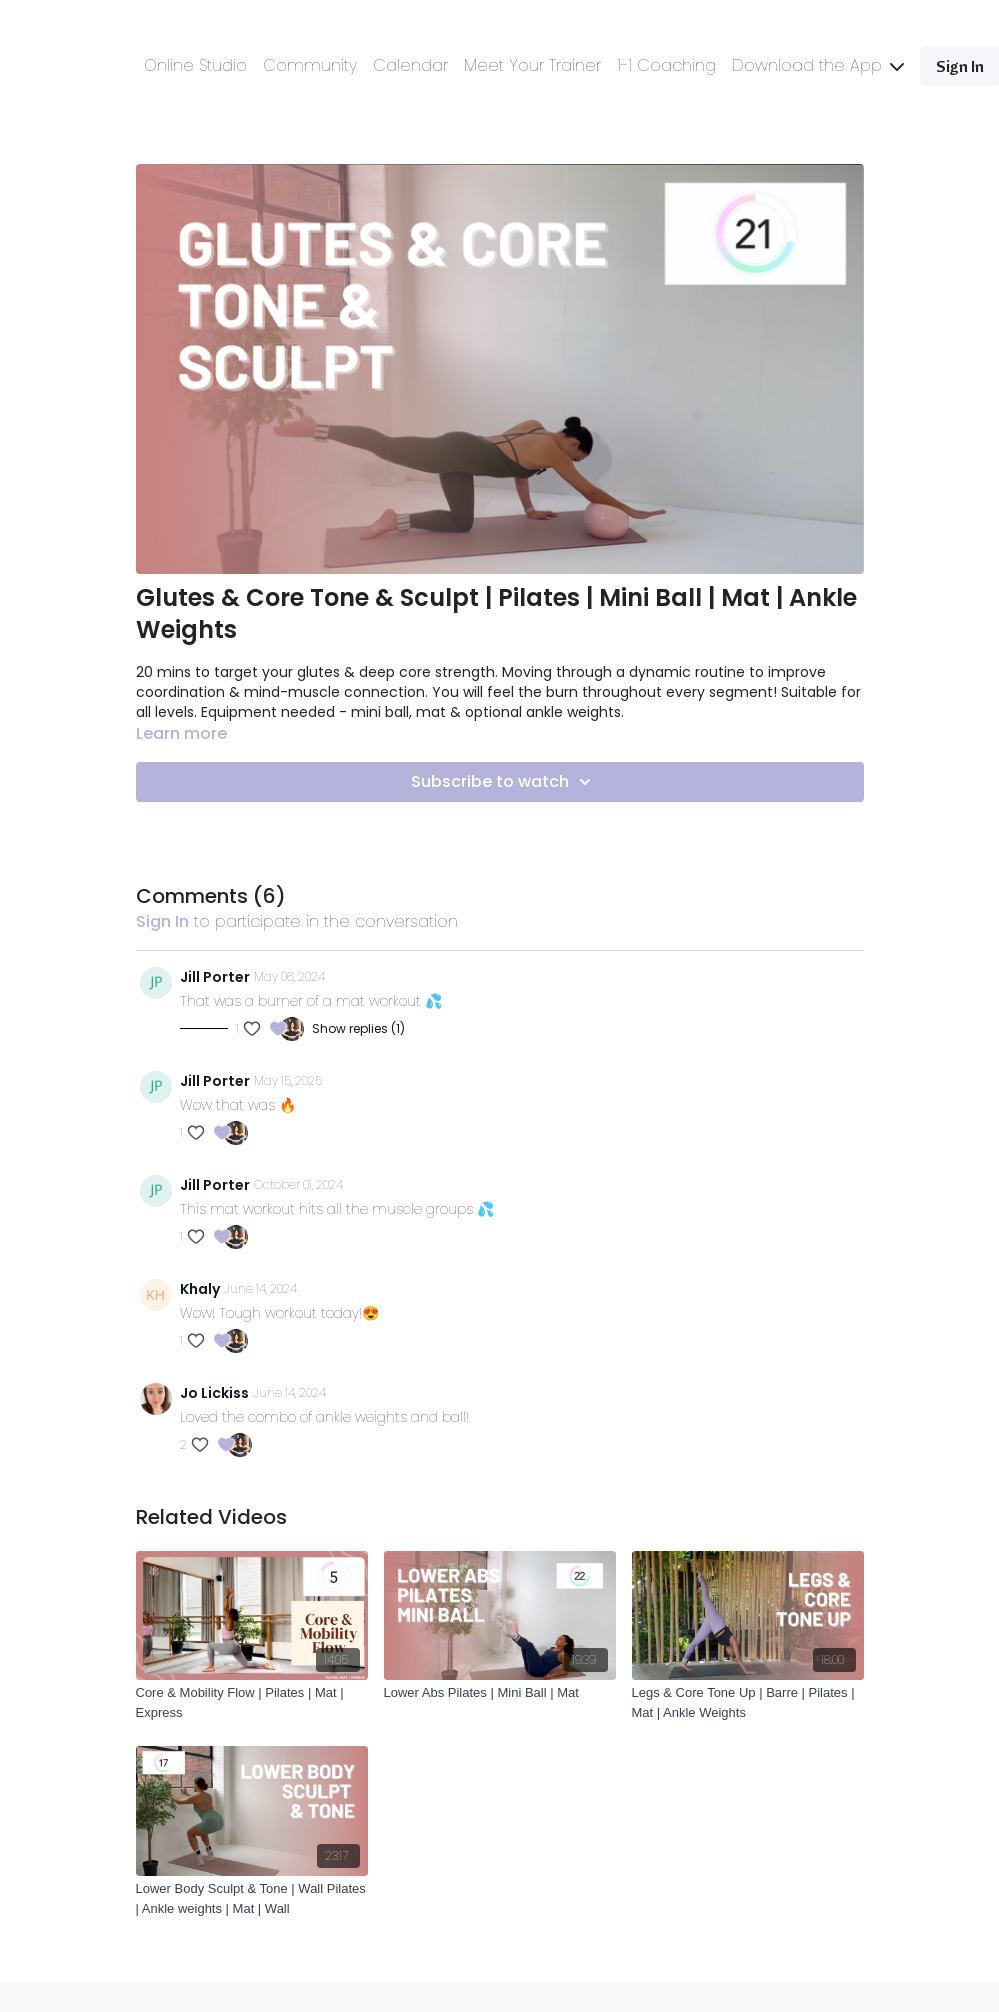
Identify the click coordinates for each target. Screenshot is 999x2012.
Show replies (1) (358, 1029)
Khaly (200, 1289)
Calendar (410, 65)
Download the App (818, 65)
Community (310, 65)
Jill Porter (215, 977)
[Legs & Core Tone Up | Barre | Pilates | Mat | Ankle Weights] (748, 1702)
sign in (162, 921)
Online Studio (195, 65)
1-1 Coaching (666, 65)
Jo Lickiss (214, 1393)
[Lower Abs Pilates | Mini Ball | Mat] (500, 1693)
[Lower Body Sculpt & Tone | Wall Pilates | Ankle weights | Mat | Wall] (252, 1898)
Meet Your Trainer (532, 65)
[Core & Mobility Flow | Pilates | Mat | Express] (252, 1702)
